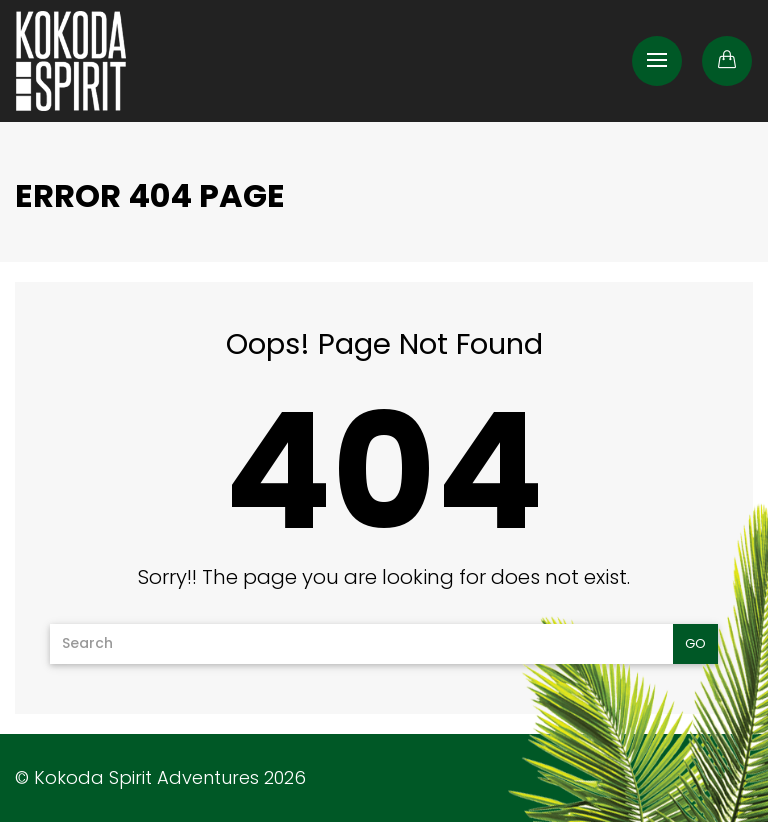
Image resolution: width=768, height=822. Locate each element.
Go (695, 643)
